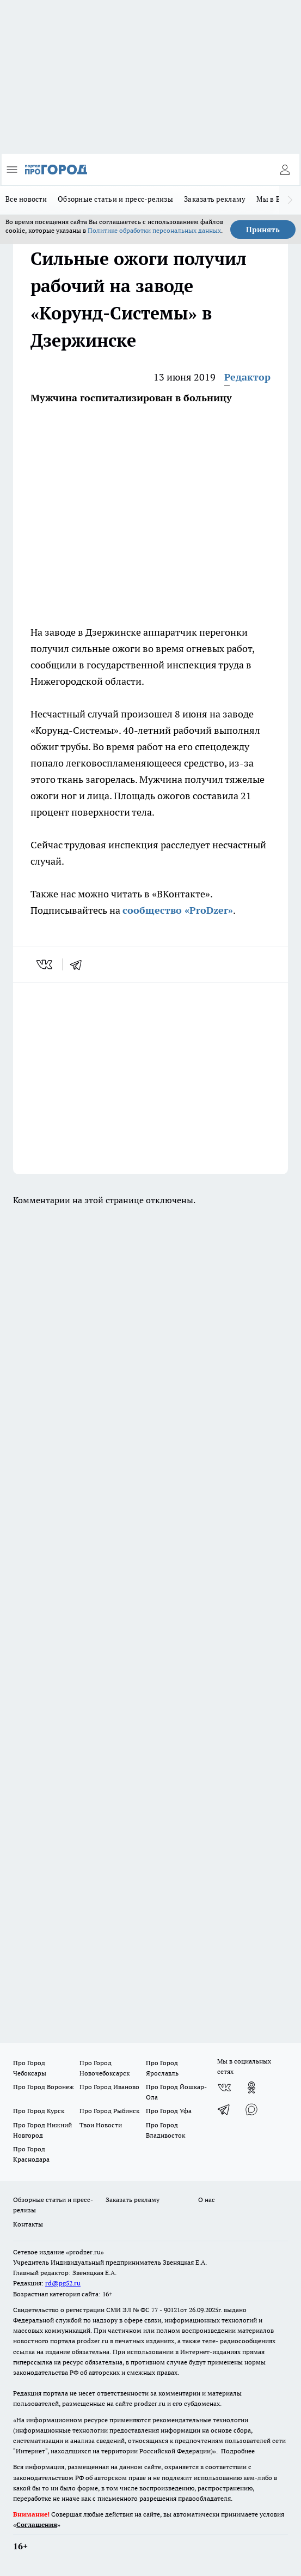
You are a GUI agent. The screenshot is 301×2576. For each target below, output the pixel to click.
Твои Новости (100, 2125)
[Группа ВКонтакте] (224, 2087)
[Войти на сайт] (285, 169)
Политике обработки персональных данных (154, 230)
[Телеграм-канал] (224, 2109)
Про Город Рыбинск (109, 2111)
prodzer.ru (92, 2341)
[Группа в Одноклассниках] (251, 2087)
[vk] (45, 964)
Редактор (247, 377)
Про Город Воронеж (43, 2087)
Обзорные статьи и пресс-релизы (115, 199)
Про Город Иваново (109, 2087)
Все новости (26, 199)
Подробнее (238, 2451)
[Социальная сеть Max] (251, 2109)
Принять (263, 229)
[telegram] (79, 964)
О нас (206, 2199)
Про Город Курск (38, 2111)
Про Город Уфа (169, 2111)
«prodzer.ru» (85, 2252)
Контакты (28, 2224)
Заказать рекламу (214, 199)
